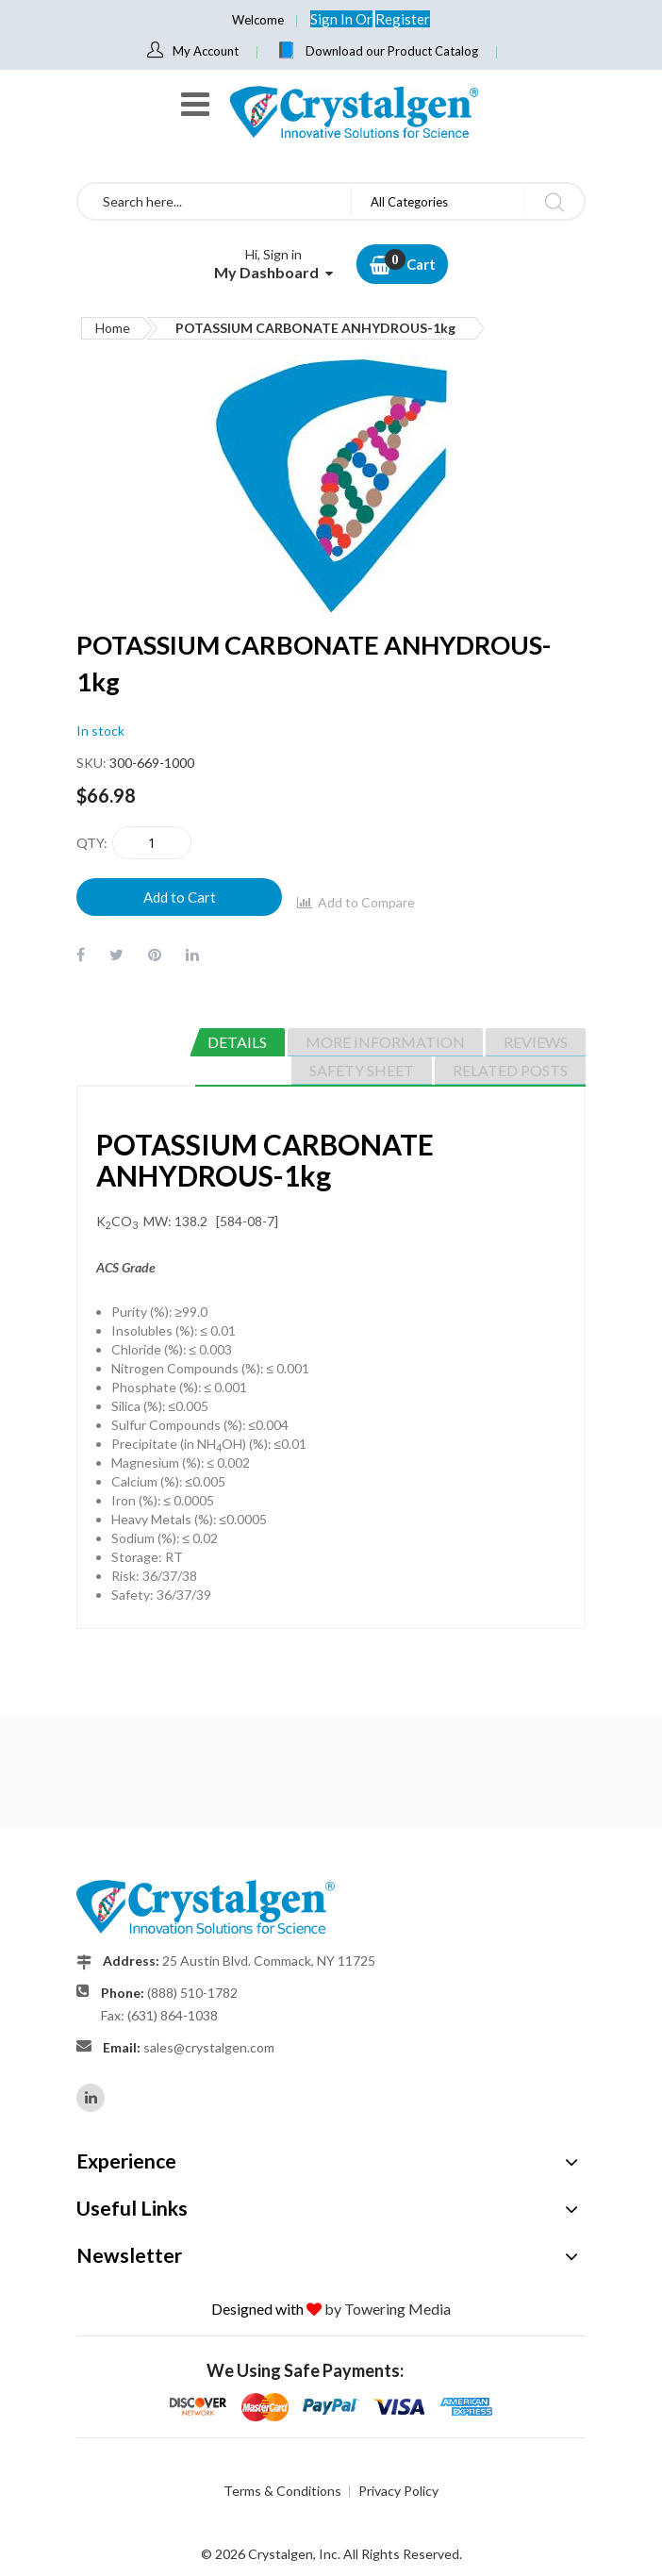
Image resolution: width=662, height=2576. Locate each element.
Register (402, 18)
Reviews (536, 1042)
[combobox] (214, 201)
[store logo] (352, 111)
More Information (385, 1042)
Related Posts (510, 1070)
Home (112, 328)
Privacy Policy (398, 2491)
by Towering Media (387, 2309)
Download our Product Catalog (392, 50)
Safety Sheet (361, 1070)
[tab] (237, 1042)
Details (237, 1042)
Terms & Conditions (282, 2491)
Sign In (333, 18)
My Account (206, 50)
